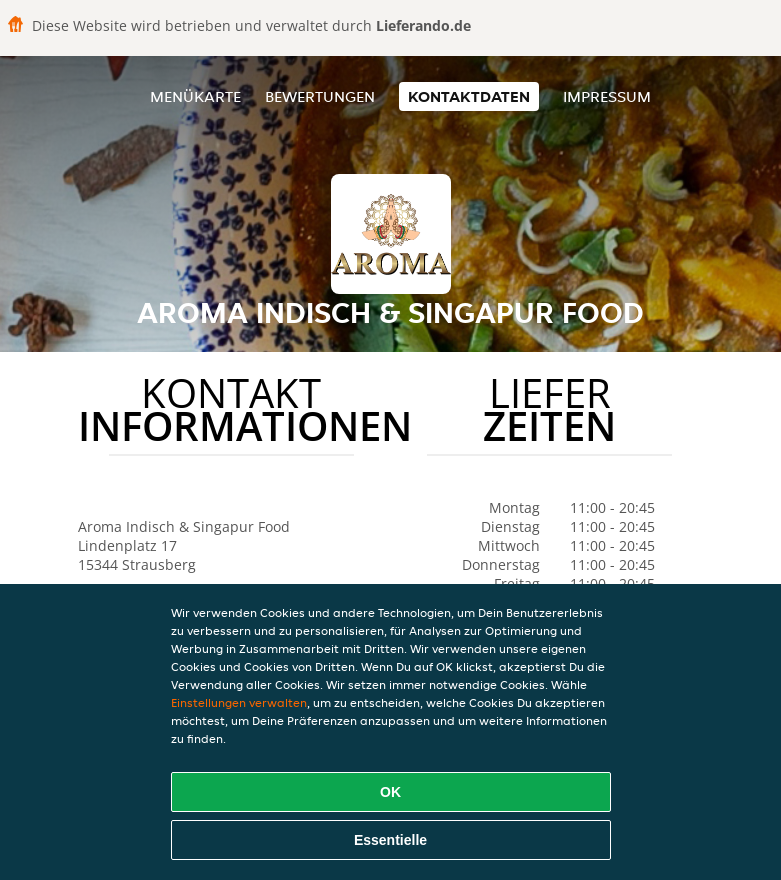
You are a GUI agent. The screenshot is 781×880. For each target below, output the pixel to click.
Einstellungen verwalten (239, 702)
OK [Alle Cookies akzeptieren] (390, 792)
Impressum (607, 96)
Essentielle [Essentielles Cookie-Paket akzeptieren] (390, 840)
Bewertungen (320, 96)
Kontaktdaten (469, 96)
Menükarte (195, 96)
